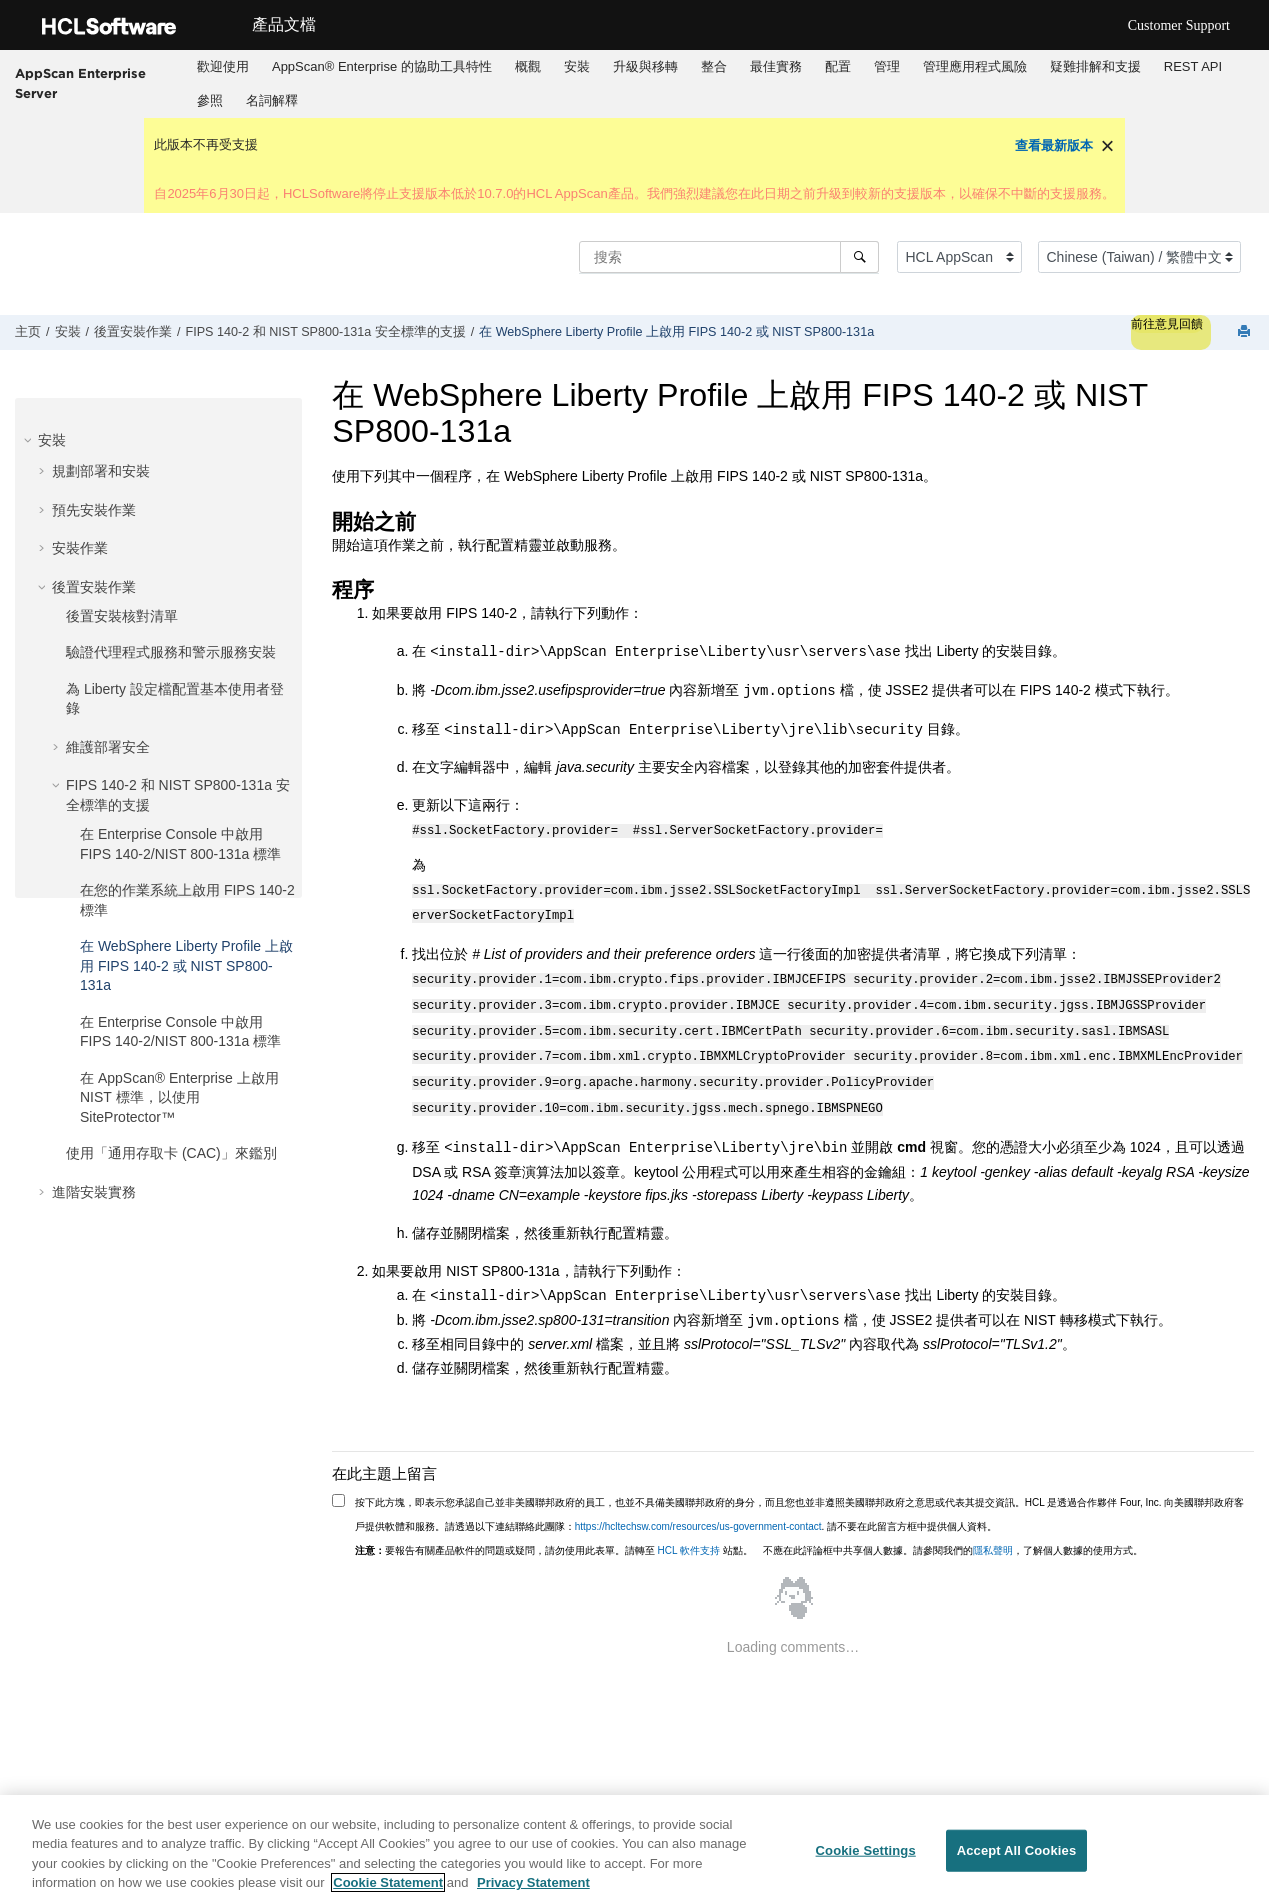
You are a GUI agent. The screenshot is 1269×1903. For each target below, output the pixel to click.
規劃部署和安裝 (101, 471)
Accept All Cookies (1017, 1850)
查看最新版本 (1054, 145)
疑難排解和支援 (1095, 66)
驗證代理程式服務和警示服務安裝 (171, 652)
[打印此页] (1246, 332)
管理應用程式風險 (975, 66)
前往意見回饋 (1167, 324)
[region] (634, 1849)
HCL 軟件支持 (689, 1532)
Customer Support (1179, 25)
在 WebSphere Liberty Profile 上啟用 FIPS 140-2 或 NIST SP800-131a (676, 332)
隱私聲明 (993, 1532)
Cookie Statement (388, 1882)
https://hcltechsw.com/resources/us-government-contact (698, 1508)
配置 (838, 66)
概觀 (528, 66)
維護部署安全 (108, 747)
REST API (1193, 66)
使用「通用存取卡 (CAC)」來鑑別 (171, 1153)
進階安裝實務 (94, 1192)
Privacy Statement (533, 1882)
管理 (887, 66)
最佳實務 (776, 66)
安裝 (577, 66)
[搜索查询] (729, 257)
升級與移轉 (645, 66)
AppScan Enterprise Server (80, 83)
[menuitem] (222, 67)
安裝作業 (80, 548)
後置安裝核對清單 (122, 616)
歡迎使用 (223, 66)
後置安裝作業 (133, 332)
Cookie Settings (866, 1850)
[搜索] (859, 257)
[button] (30, 440)
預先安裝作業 (94, 510)
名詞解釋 (272, 100)
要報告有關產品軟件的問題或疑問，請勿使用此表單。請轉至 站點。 (554, 1532)
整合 (714, 66)
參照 (210, 100)
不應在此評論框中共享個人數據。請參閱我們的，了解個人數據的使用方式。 (953, 1532)
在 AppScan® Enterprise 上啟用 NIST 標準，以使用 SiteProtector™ (179, 1097)
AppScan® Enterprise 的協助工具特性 (382, 66)
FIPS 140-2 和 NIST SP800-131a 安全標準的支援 (326, 332)
